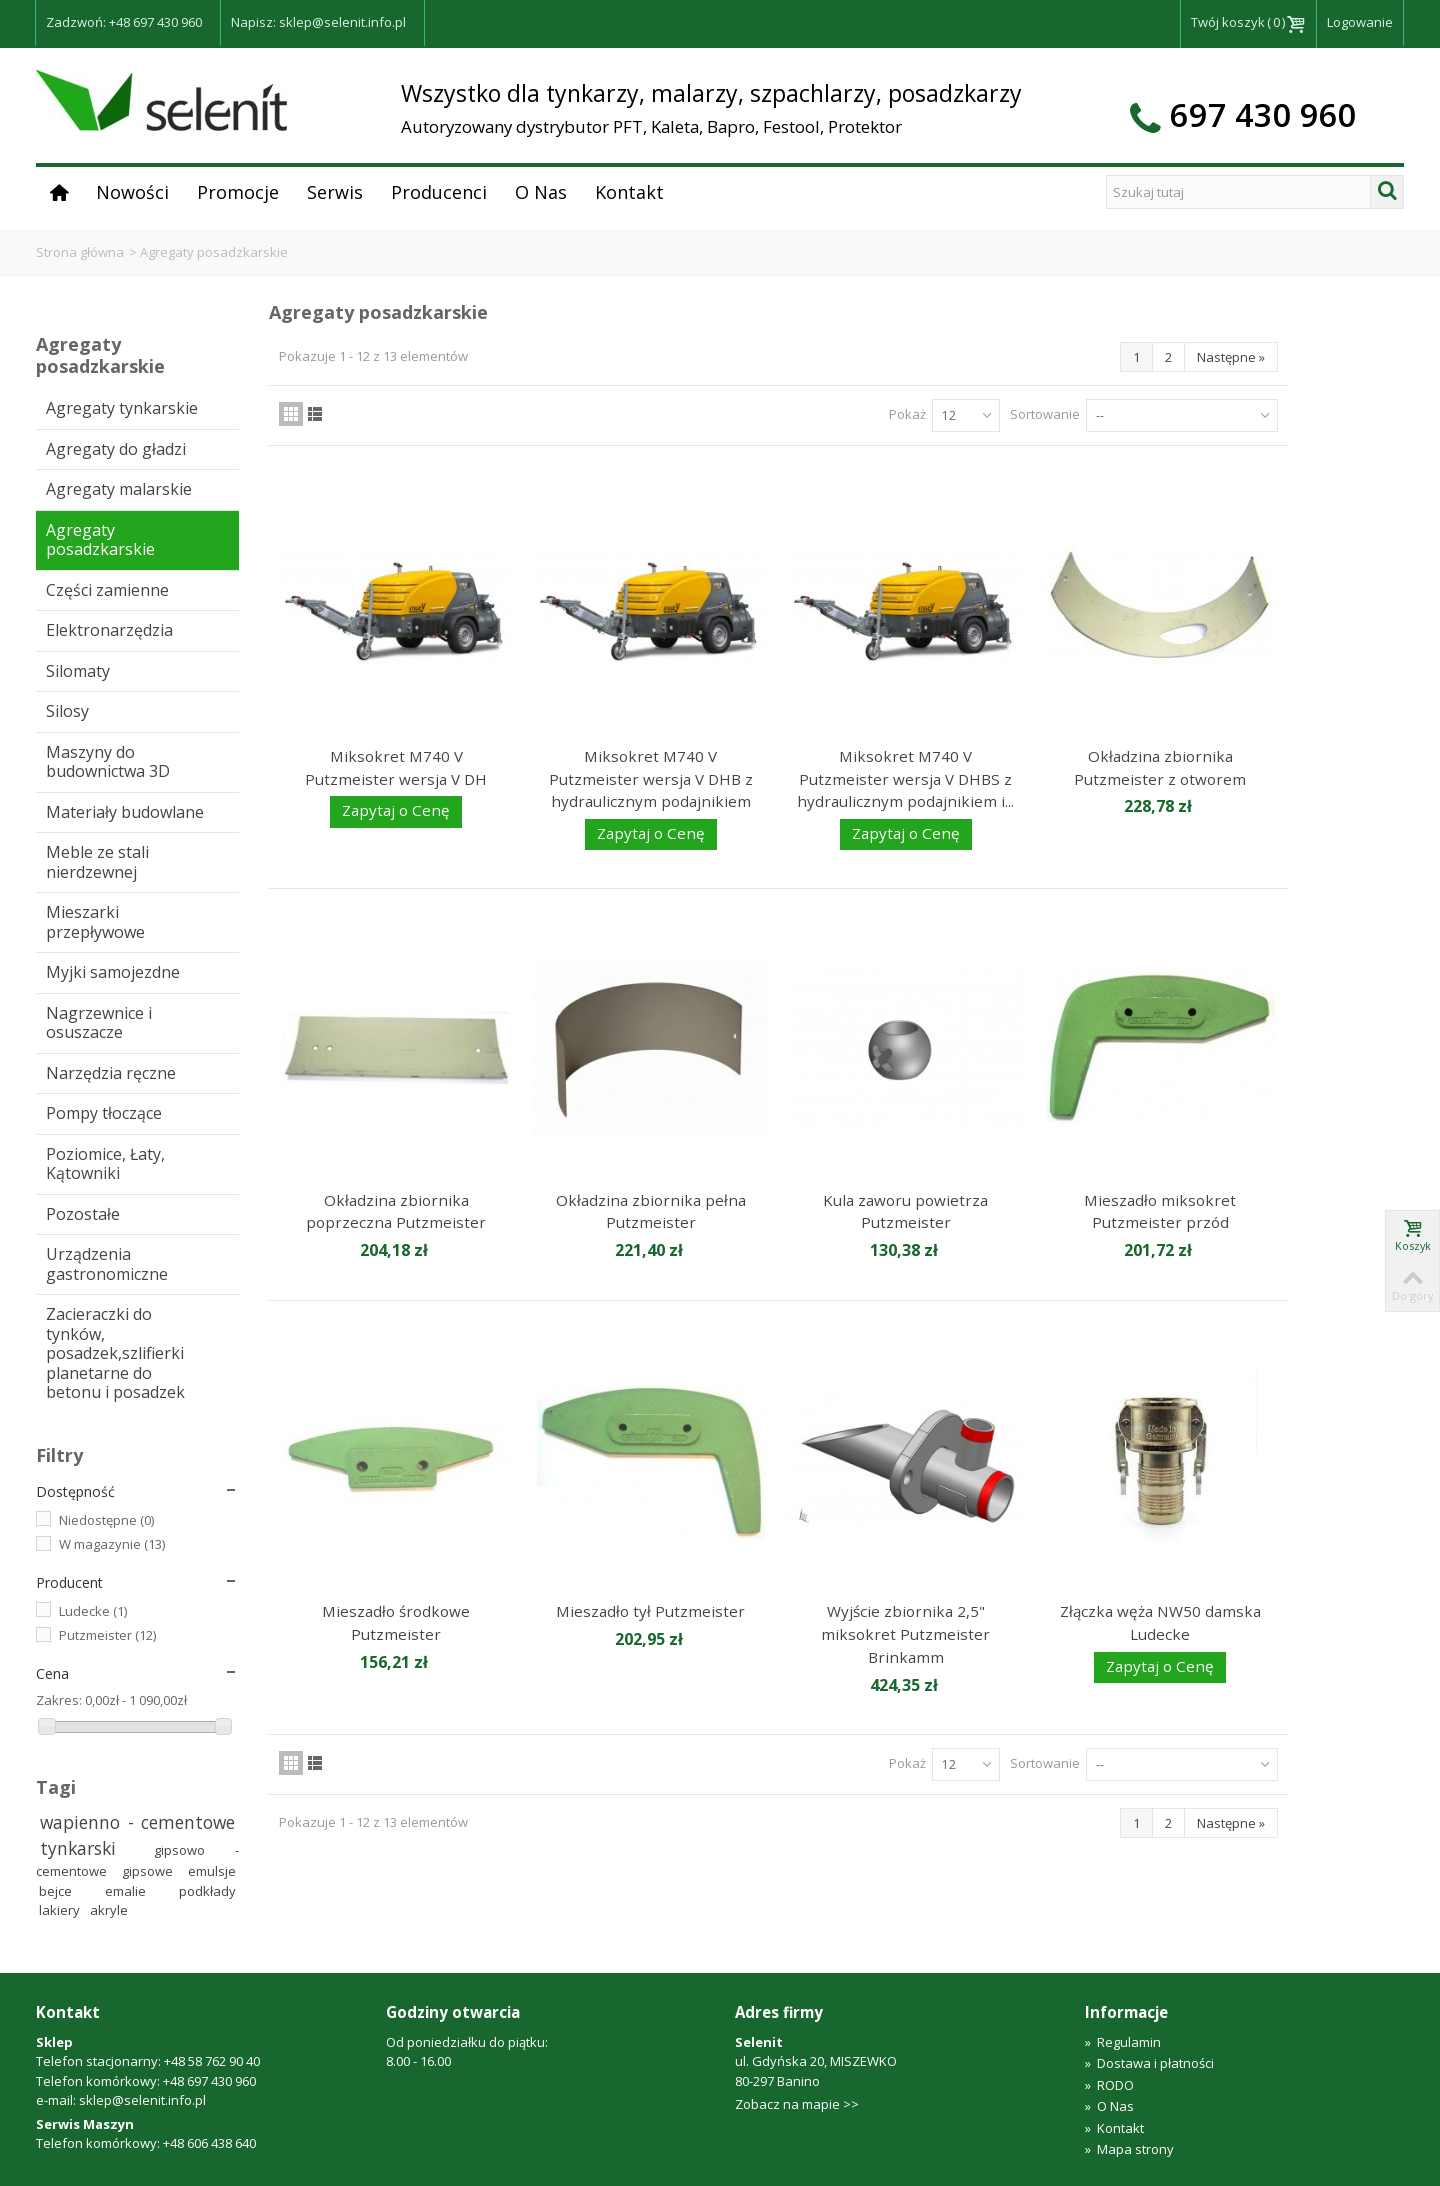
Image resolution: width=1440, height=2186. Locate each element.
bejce (68, 1891)
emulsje (212, 1871)
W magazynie (112, 1544)
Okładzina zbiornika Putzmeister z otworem (1160, 767)
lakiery (61, 1910)
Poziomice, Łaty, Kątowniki (105, 1164)
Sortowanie (1045, 414)
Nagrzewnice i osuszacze (99, 1023)
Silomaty (78, 671)
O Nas (541, 192)
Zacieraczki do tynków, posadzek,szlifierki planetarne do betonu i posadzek (115, 1353)
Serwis (335, 192)
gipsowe (151, 1871)
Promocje (238, 192)
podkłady (207, 1891)
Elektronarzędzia (109, 630)
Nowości (132, 192)
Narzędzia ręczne (111, 1073)
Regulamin (1123, 2042)
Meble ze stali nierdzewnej (97, 862)
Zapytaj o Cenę (396, 810)
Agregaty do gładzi (116, 449)
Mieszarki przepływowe (95, 922)
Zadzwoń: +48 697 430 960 (124, 22)
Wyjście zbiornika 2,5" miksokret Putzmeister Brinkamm (905, 1633)
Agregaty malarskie (119, 489)
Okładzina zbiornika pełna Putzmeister (651, 1211)
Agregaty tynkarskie (122, 408)
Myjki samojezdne (113, 972)
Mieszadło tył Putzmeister (650, 1611)
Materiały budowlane (125, 812)
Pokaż (907, 414)
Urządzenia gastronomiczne (107, 1264)
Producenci (439, 192)
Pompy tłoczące (104, 1113)
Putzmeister (107, 1635)
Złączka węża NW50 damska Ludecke (1160, 1622)
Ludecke (93, 1611)
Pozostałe (83, 1214)
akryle (109, 1910)
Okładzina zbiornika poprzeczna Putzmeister (396, 1211)
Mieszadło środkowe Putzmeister (396, 1622)
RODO (1109, 2085)
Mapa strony (1129, 2149)
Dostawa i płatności (1149, 2063)
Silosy (67, 711)
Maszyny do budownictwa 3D (108, 762)
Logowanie (1360, 22)
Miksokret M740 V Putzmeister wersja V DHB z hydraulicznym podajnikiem (651, 778)
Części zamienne (107, 590)
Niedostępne (106, 1520)
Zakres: (59, 1700)
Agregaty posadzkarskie (100, 540)
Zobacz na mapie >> (797, 2104)
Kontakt (629, 192)
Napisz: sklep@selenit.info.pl (318, 22)
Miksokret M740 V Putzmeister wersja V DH (396, 767)
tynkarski (94, 1848)
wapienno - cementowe (138, 1822)
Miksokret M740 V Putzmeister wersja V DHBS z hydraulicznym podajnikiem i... (905, 778)
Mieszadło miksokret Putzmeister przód (1160, 1211)
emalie (138, 1891)
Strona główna (80, 252)
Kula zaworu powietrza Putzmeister (905, 1211)
